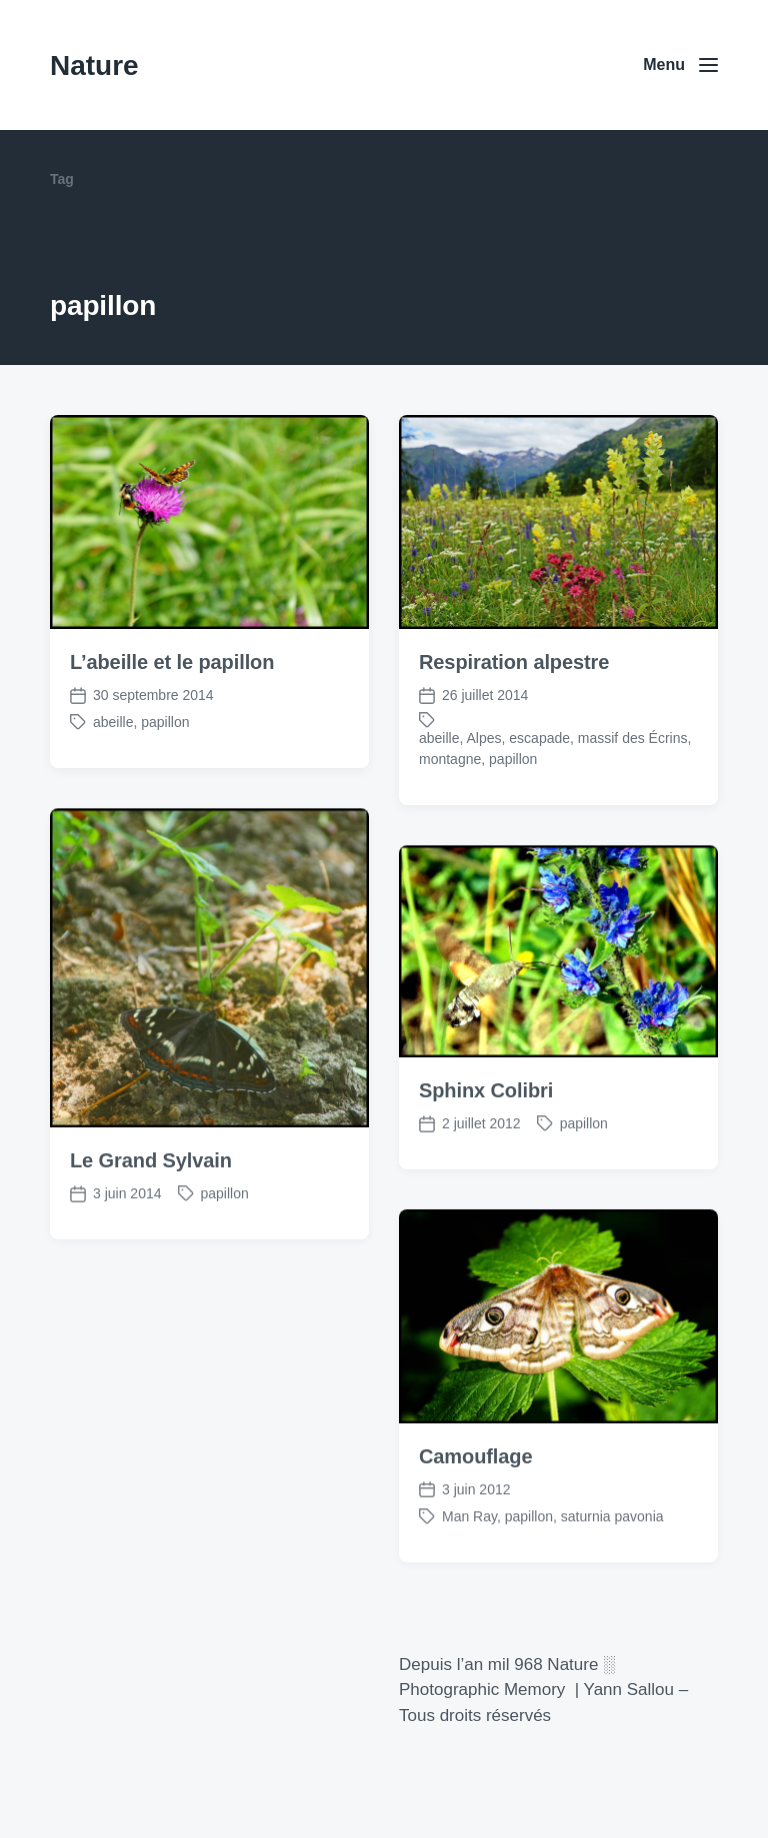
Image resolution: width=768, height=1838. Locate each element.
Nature (94, 65)
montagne (450, 759)
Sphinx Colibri (486, 1124)
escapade (539, 738)
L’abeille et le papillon (172, 662)
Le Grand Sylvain (151, 1194)
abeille (113, 722)
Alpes (484, 738)
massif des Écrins (633, 738)
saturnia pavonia (612, 1550)
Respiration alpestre (514, 662)
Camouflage (475, 1490)
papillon (165, 722)
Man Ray (469, 1550)
